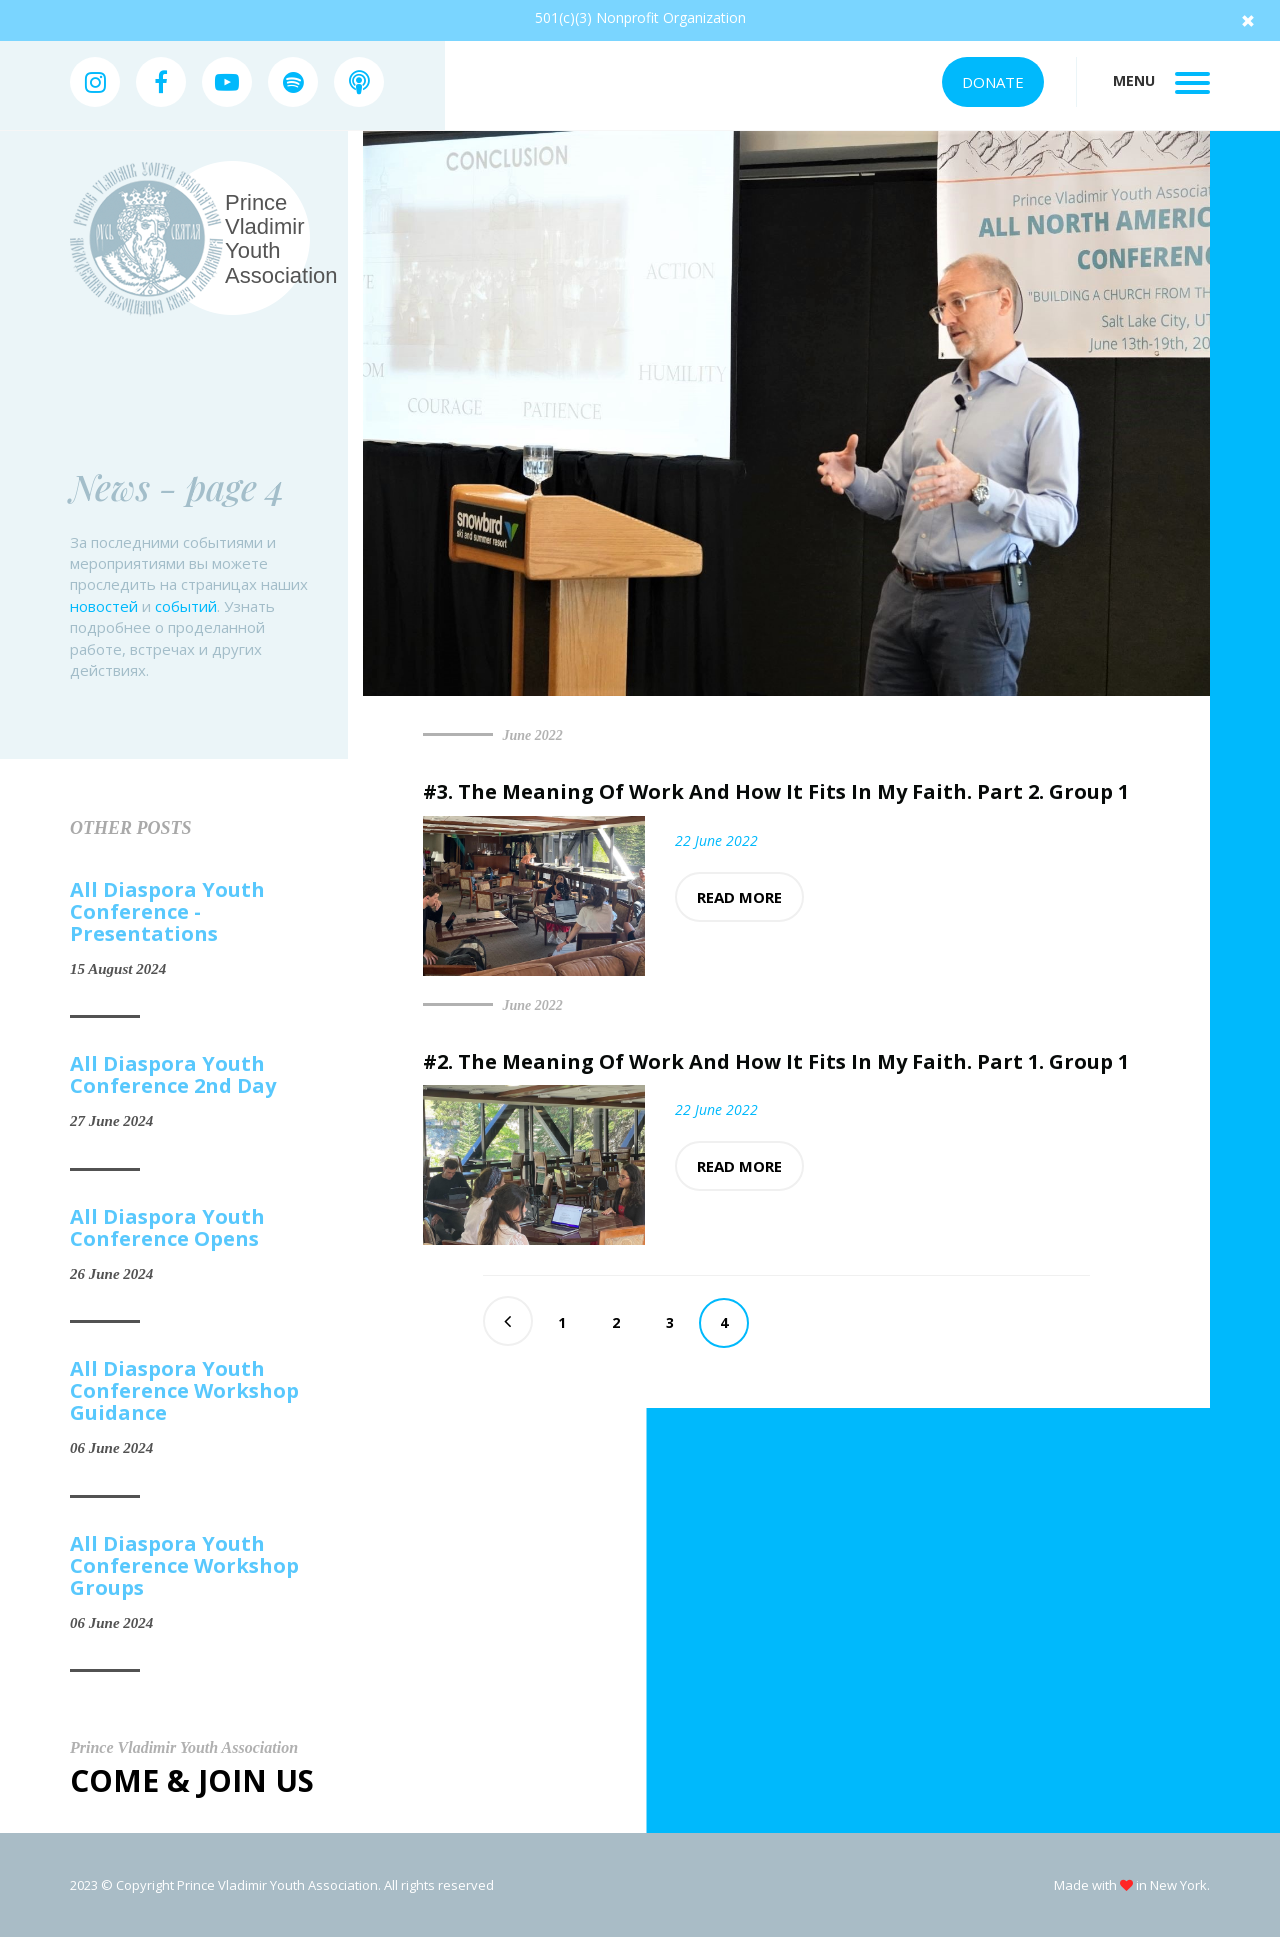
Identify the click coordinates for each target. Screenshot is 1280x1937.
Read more (739, 897)
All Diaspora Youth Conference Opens (167, 1228)
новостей (104, 606)
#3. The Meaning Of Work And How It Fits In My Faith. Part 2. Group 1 (776, 791)
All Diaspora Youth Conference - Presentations (167, 912)
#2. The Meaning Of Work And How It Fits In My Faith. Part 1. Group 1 (776, 1061)
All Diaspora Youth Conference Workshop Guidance (184, 1391)
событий (186, 606)
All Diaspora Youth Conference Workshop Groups (184, 1566)
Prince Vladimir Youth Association (281, 239)
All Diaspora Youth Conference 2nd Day (173, 1075)
